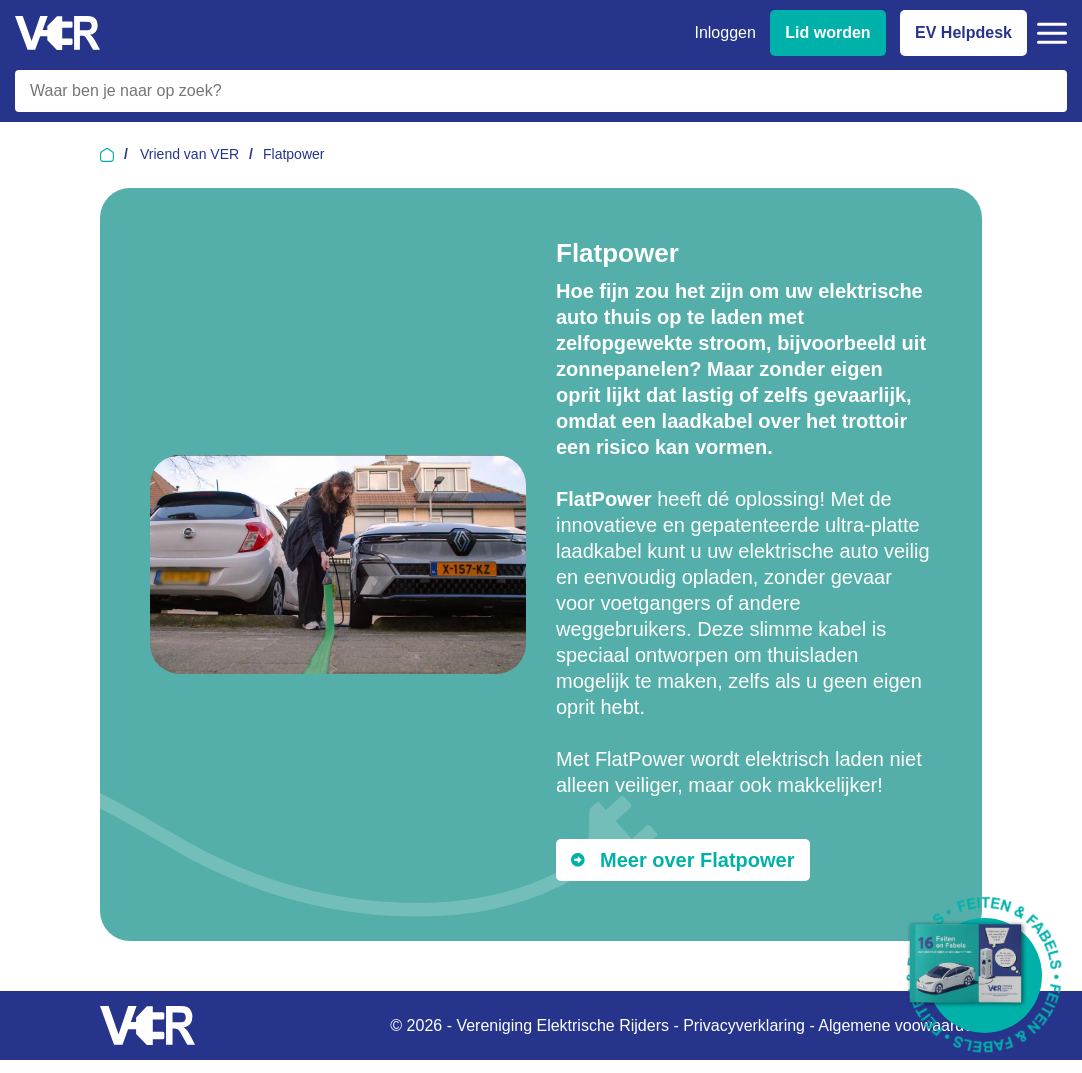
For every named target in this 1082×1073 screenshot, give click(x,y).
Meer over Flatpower (697, 860)
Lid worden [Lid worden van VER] (827, 32)
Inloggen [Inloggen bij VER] (724, 32)
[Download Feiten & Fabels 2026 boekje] (984, 975)
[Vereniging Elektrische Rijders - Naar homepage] (57, 33)
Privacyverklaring (744, 1025)
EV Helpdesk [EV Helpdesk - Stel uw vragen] (963, 32)
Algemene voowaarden (900, 1025)
